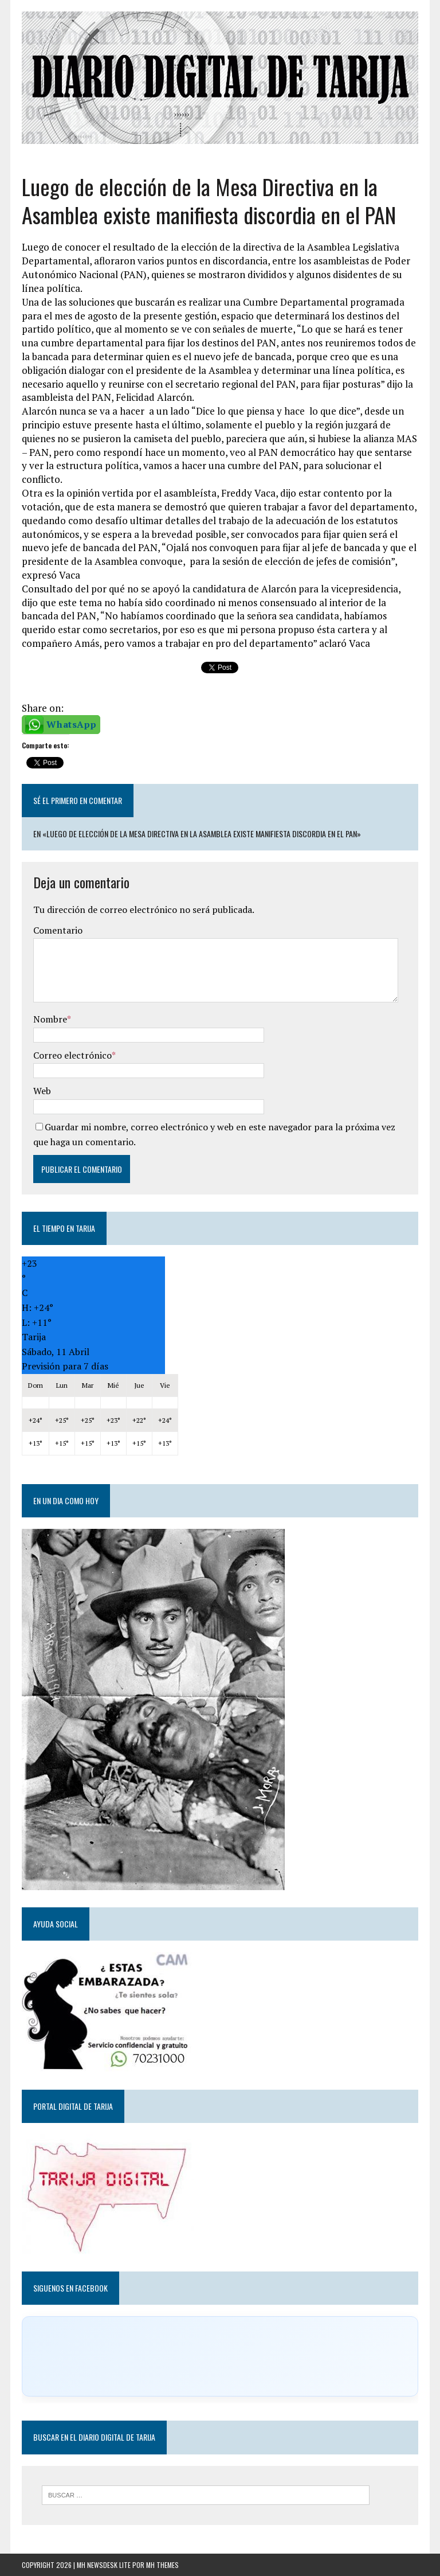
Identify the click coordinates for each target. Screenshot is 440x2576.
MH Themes (162, 2565)
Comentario (57, 930)
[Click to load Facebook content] (220, 2356)
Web (42, 1090)
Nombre (50, 1019)
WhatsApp (71, 724)
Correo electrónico (72, 1055)
